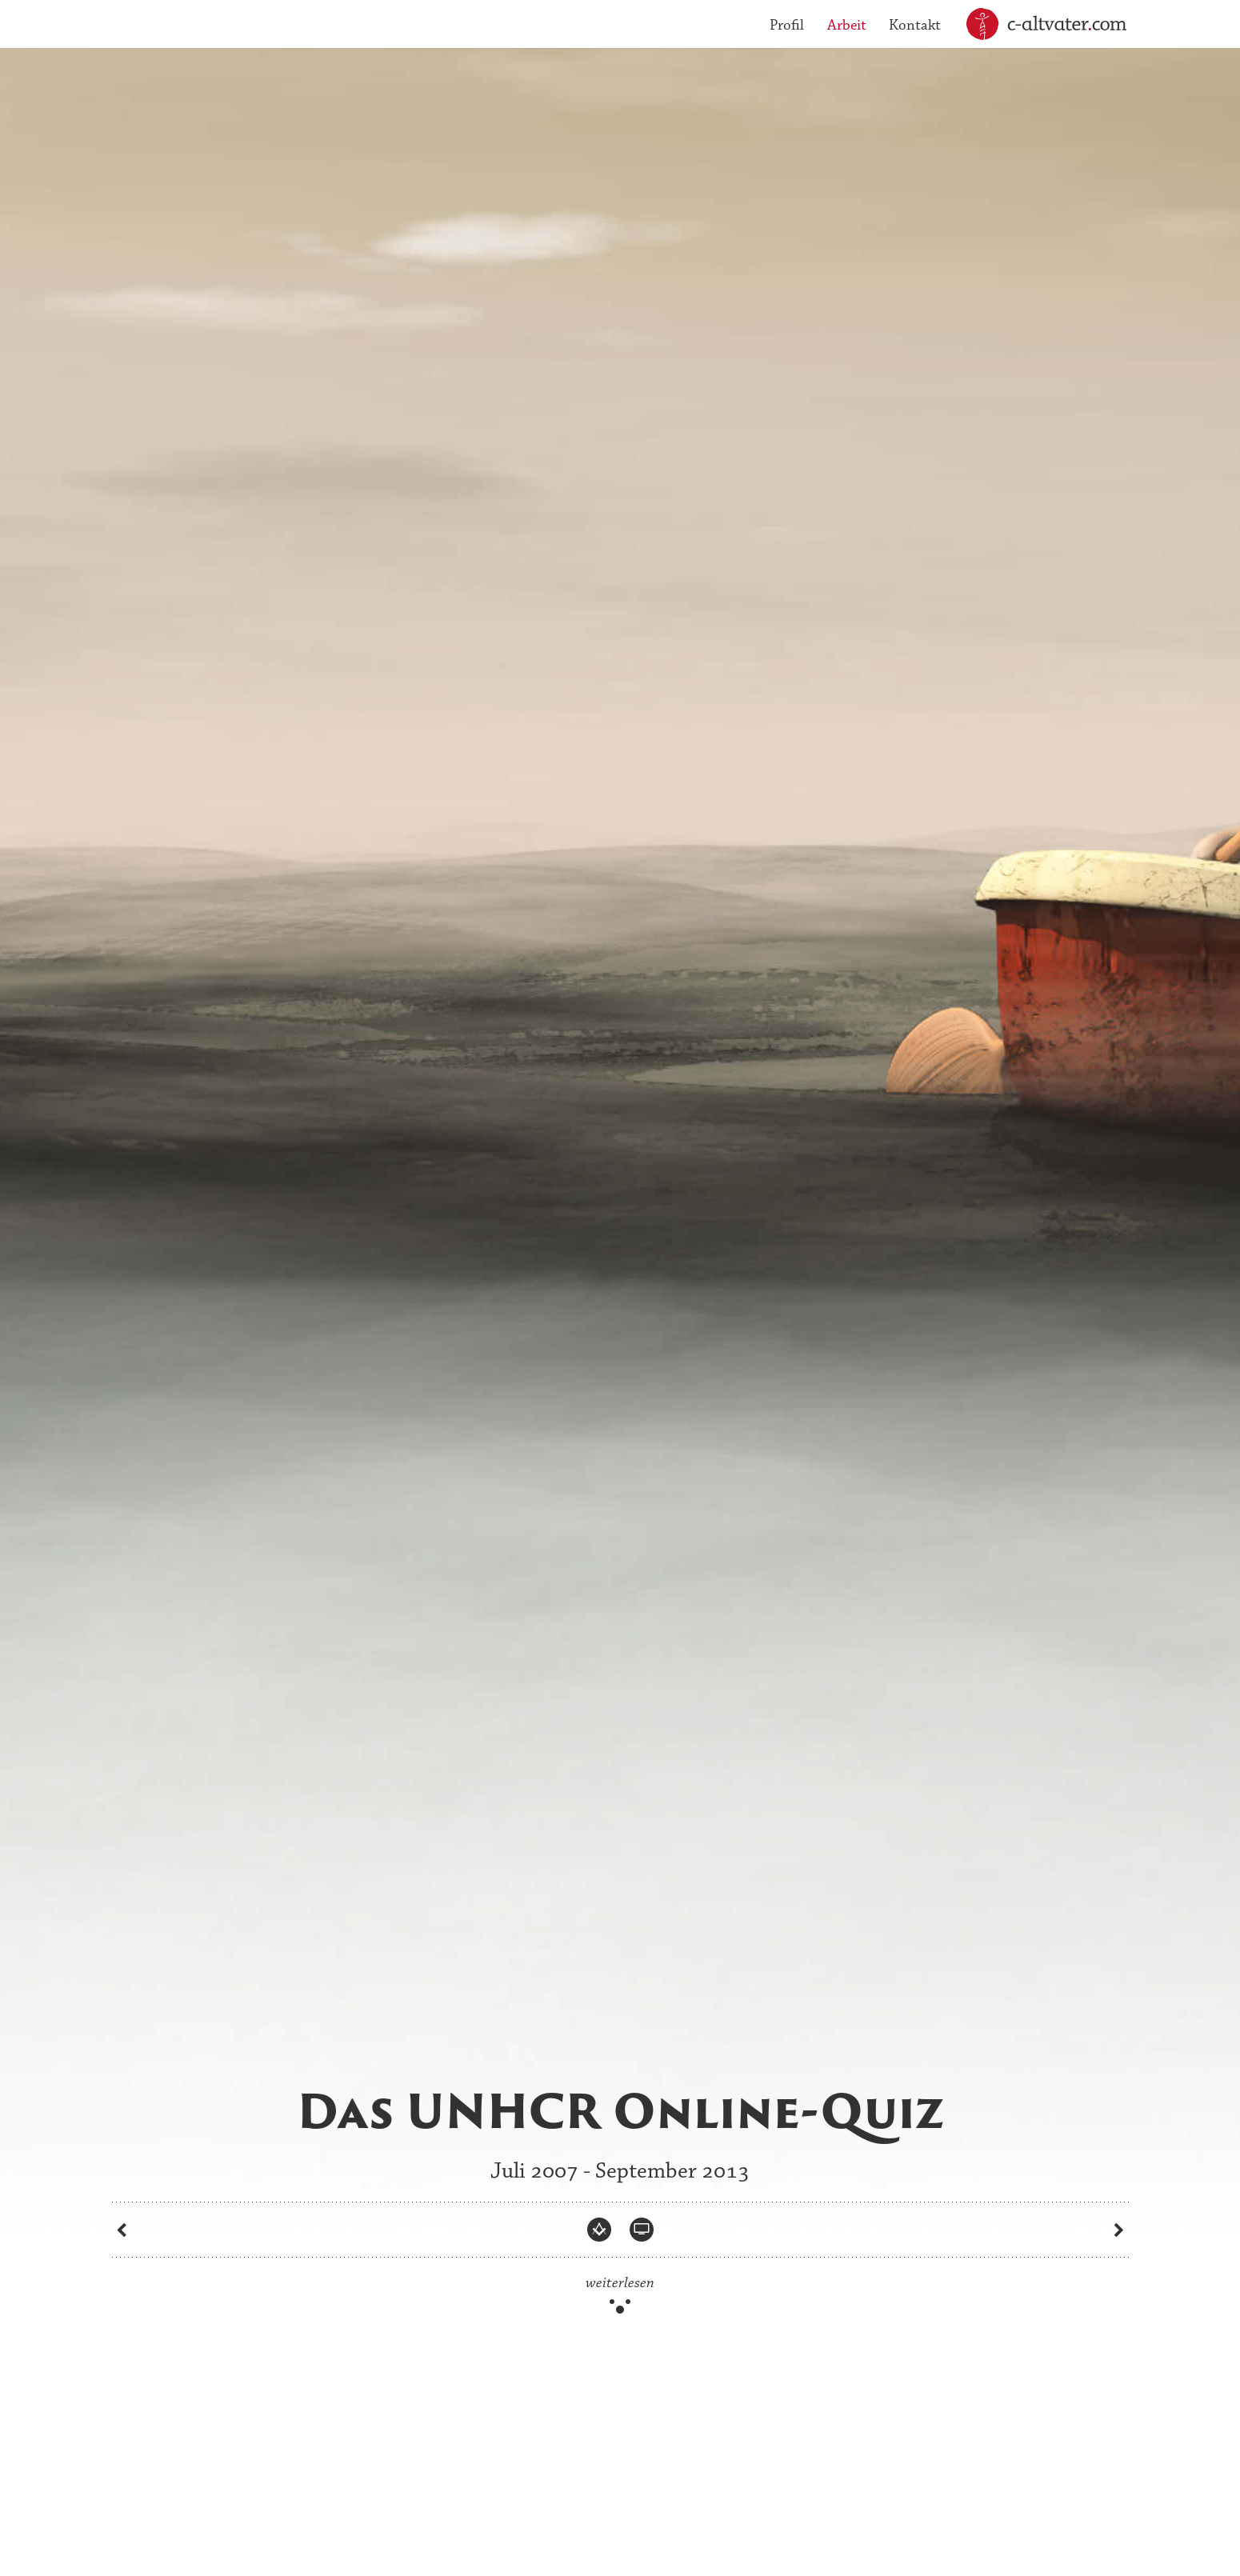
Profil (787, 25)
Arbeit (846, 25)
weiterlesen (620, 2283)
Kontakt (915, 25)
